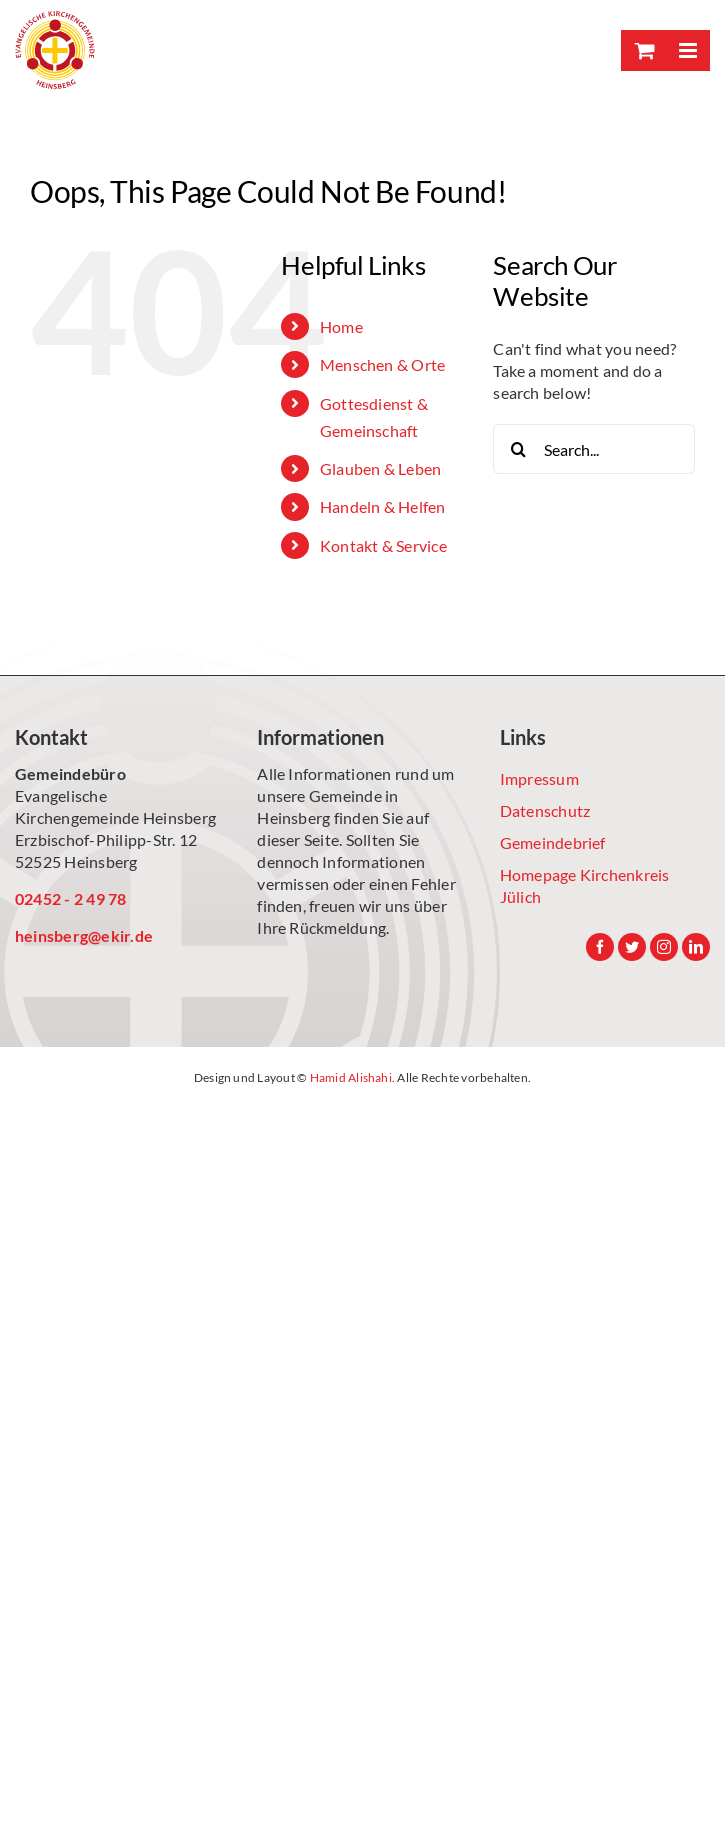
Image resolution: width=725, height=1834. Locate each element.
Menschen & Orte (383, 364)
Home (341, 326)
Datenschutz (545, 810)
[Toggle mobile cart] (643, 50)
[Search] (518, 449)
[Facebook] (600, 947)
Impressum (539, 778)
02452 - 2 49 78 (71, 898)
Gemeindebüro (70, 773)
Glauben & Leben (381, 468)
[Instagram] (664, 947)
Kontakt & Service (383, 545)
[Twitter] (632, 947)
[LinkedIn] (696, 947)
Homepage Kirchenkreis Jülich (585, 885)
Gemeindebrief (553, 842)
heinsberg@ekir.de (84, 935)
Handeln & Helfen (383, 506)
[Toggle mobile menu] (687, 50)
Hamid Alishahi (351, 1077)
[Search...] (594, 449)
